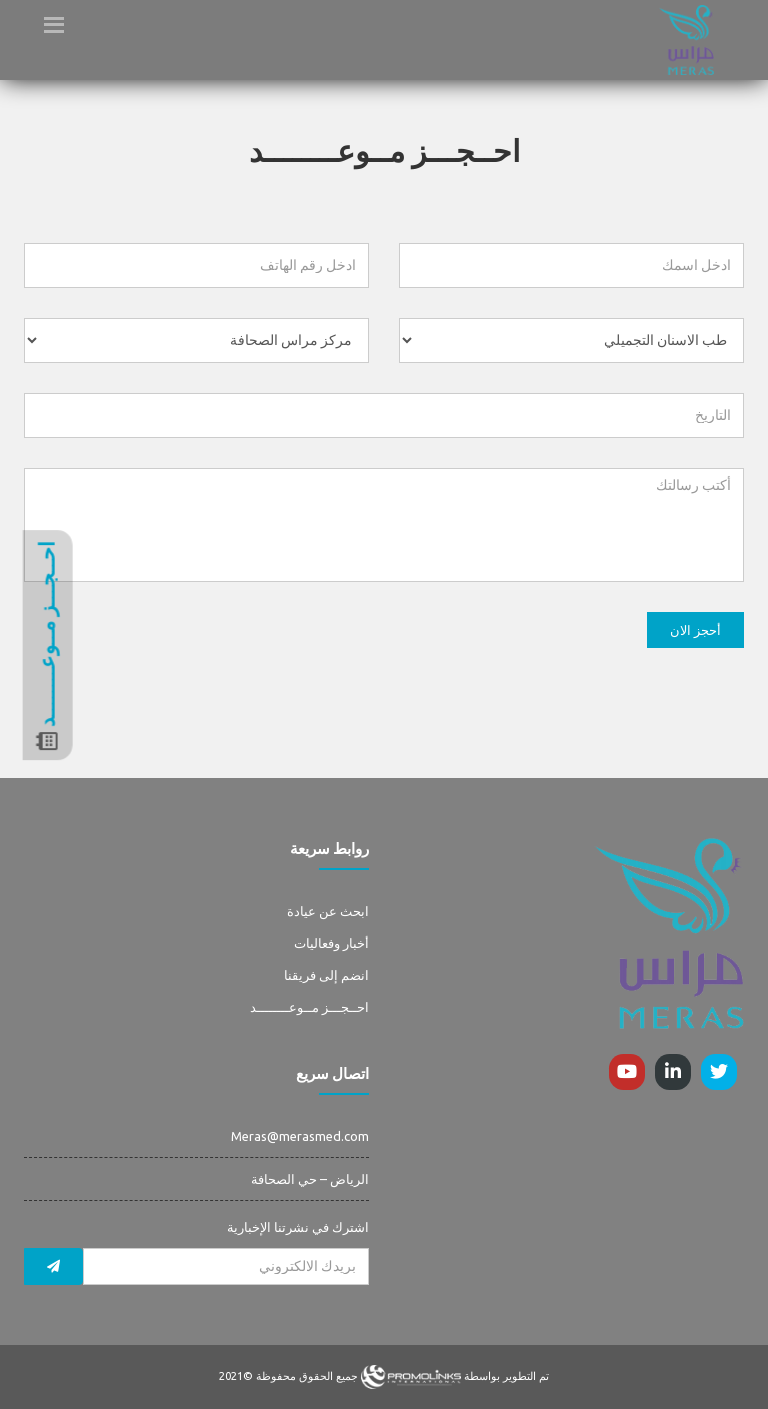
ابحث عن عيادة (328, 911)
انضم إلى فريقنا (326, 975)
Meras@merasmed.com (300, 1136)
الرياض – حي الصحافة (310, 1179)
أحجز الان (695, 630)
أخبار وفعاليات (331, 943)
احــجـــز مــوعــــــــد (309, 1007)
